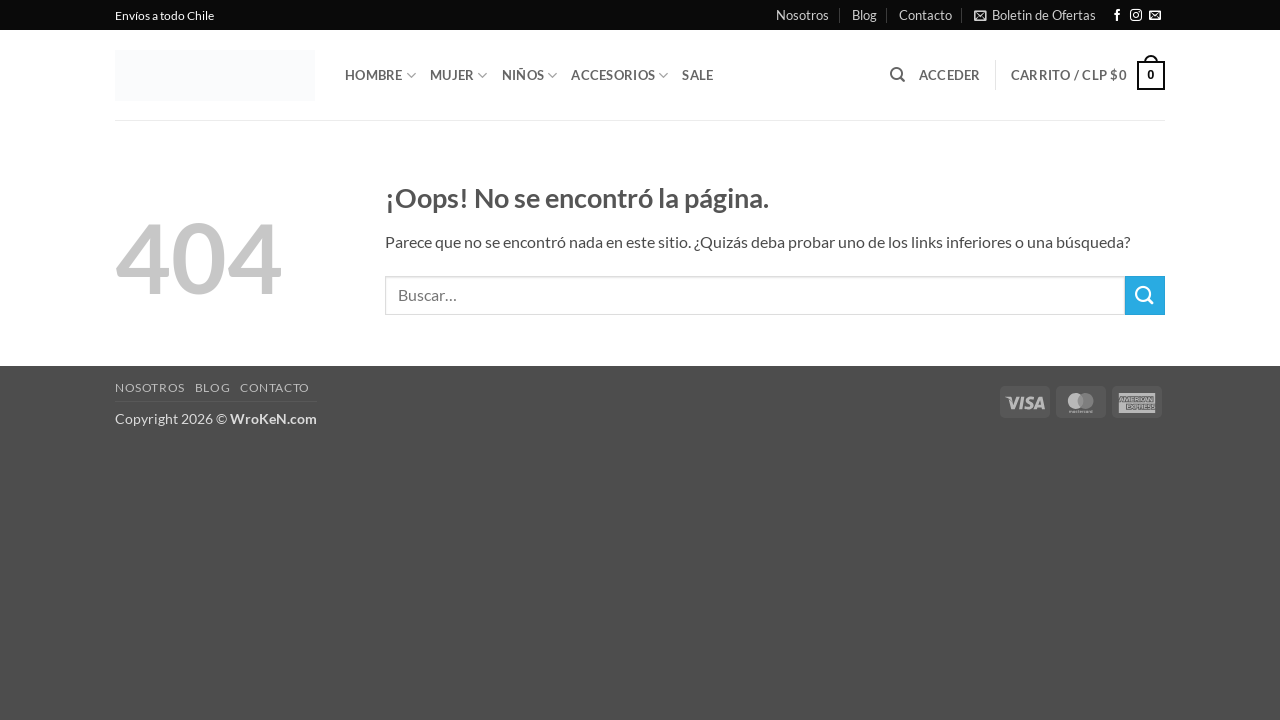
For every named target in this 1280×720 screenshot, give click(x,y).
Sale (697, 75)
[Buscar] (897, 75)
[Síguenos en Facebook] (1117, 16)
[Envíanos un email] (1155, 16)
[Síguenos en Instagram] (1136, 16)
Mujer (459, 75)
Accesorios (619, 75)
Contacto (925, 15)
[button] (1035, 15)
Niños (530, 75)
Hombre (380, 75)
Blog (864, 15)
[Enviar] (1145, 295)
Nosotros (802, 15)
